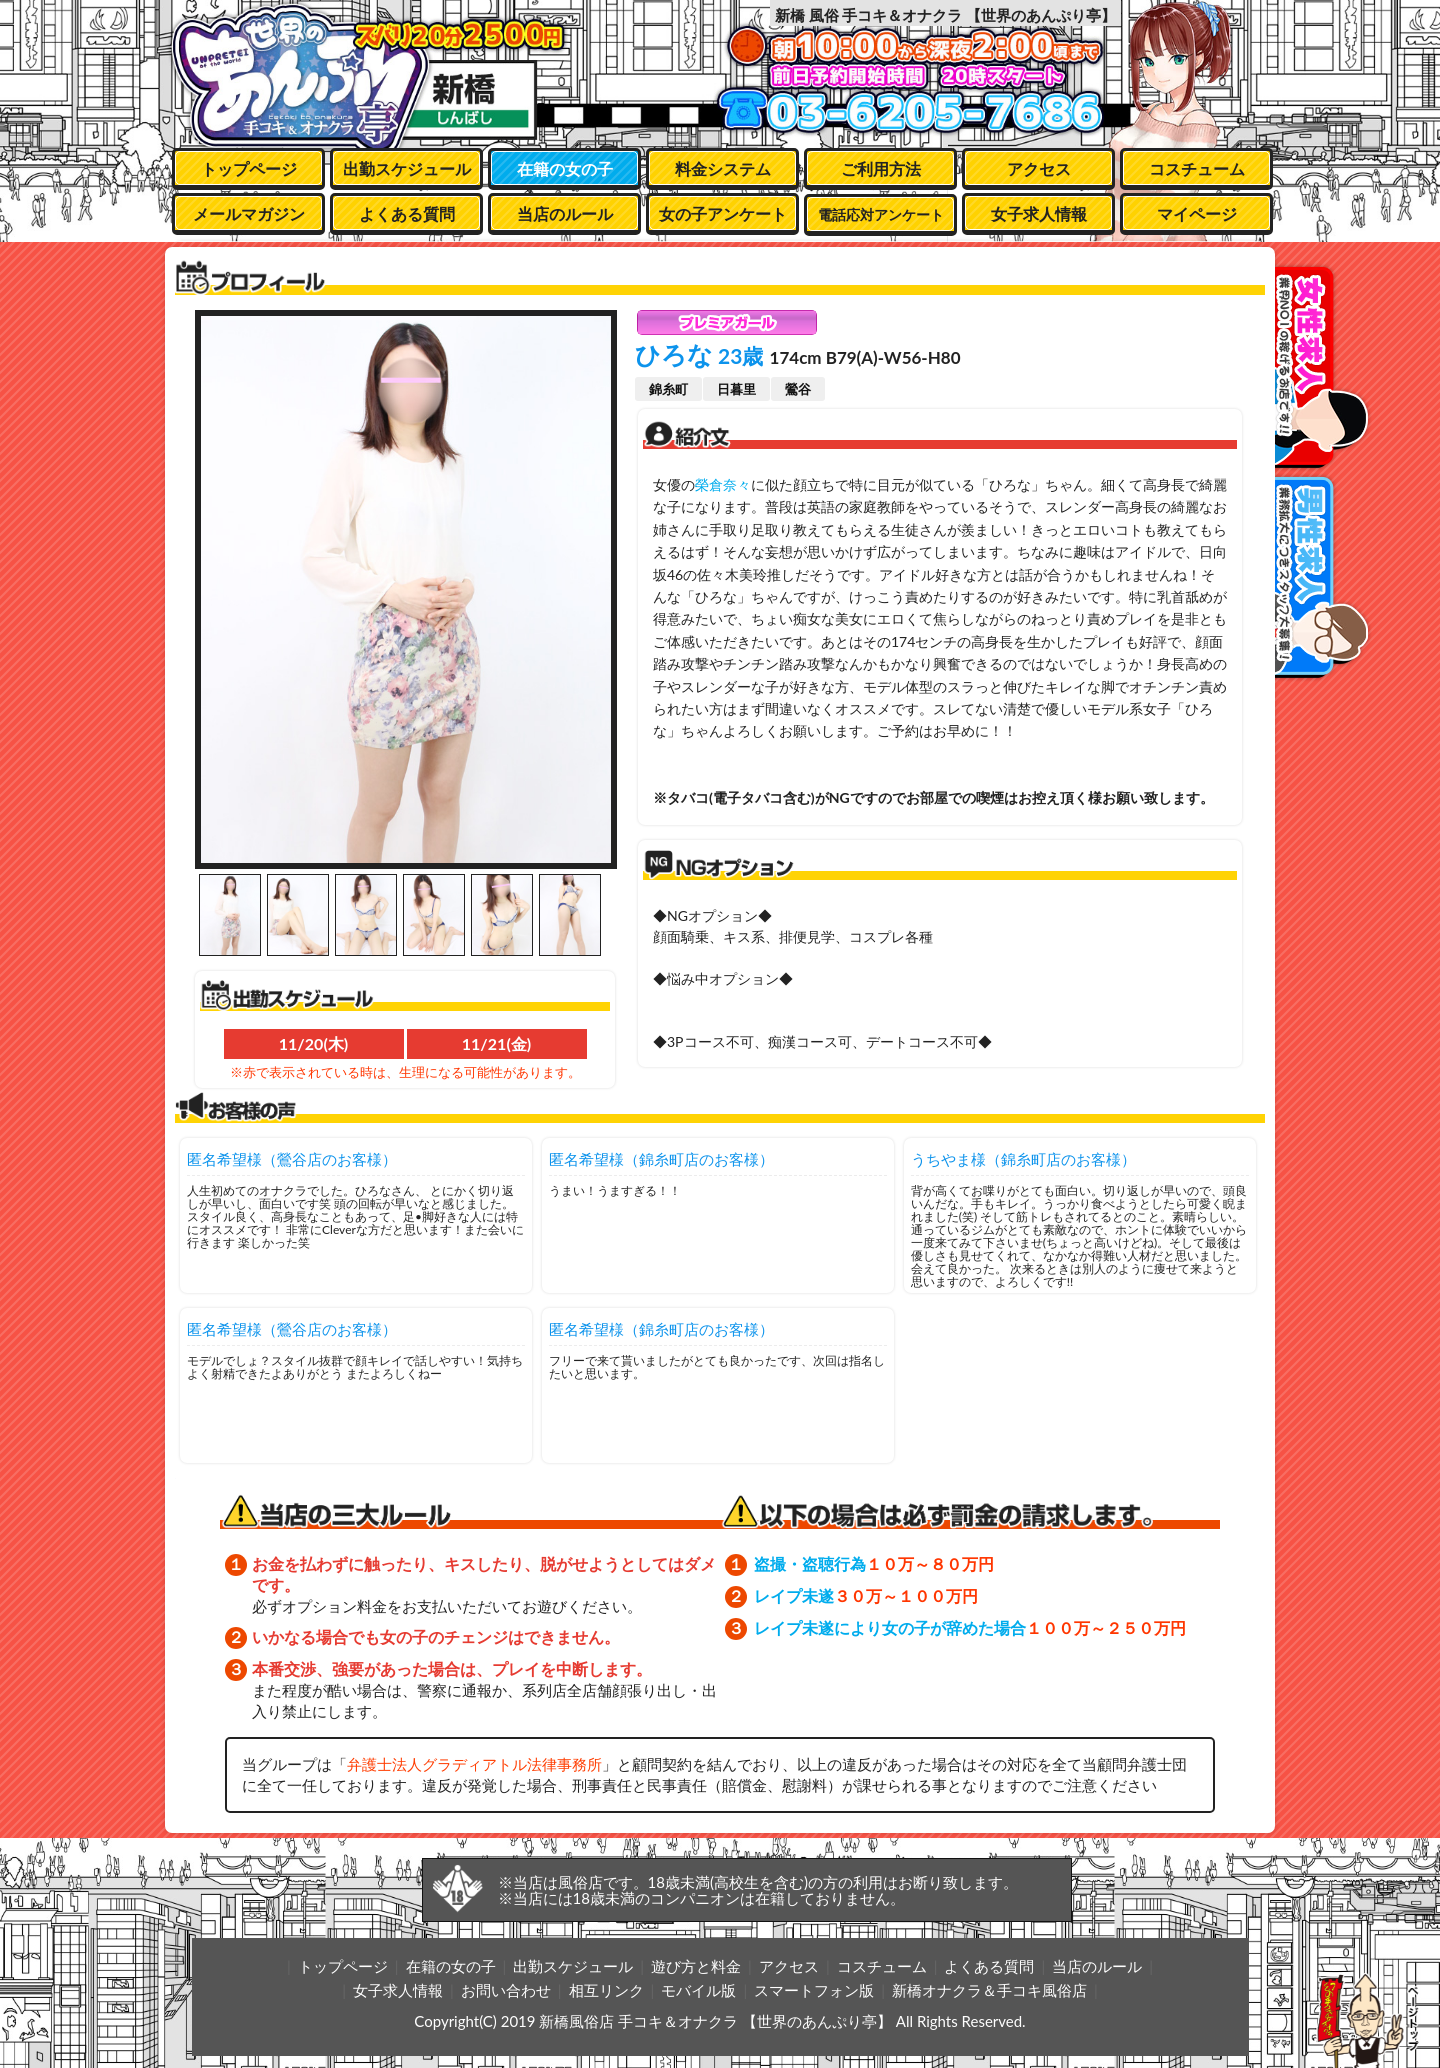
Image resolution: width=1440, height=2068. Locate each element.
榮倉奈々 (723, 484)
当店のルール (565, 213)
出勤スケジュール (407, 168)
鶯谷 (798, 389)
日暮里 (736, 389)
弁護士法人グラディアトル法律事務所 (474, 1764)
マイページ (1197, 213)
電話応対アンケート (881, 214)
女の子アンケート (723, 213)
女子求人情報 (1039, 213)
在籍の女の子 (565, 168)
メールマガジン (249, 213)
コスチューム (1197, 168)
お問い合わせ (506, 1990)
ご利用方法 (881, 168)
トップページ (249, 168)
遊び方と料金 (696, 1966)
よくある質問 (407, 213)
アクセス (1039, 168)
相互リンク (606, 1990)
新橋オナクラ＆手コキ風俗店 (989, 1990)
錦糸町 (668, 389)
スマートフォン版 (814, 1990)
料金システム (723, 168)
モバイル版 (698, 1990)
